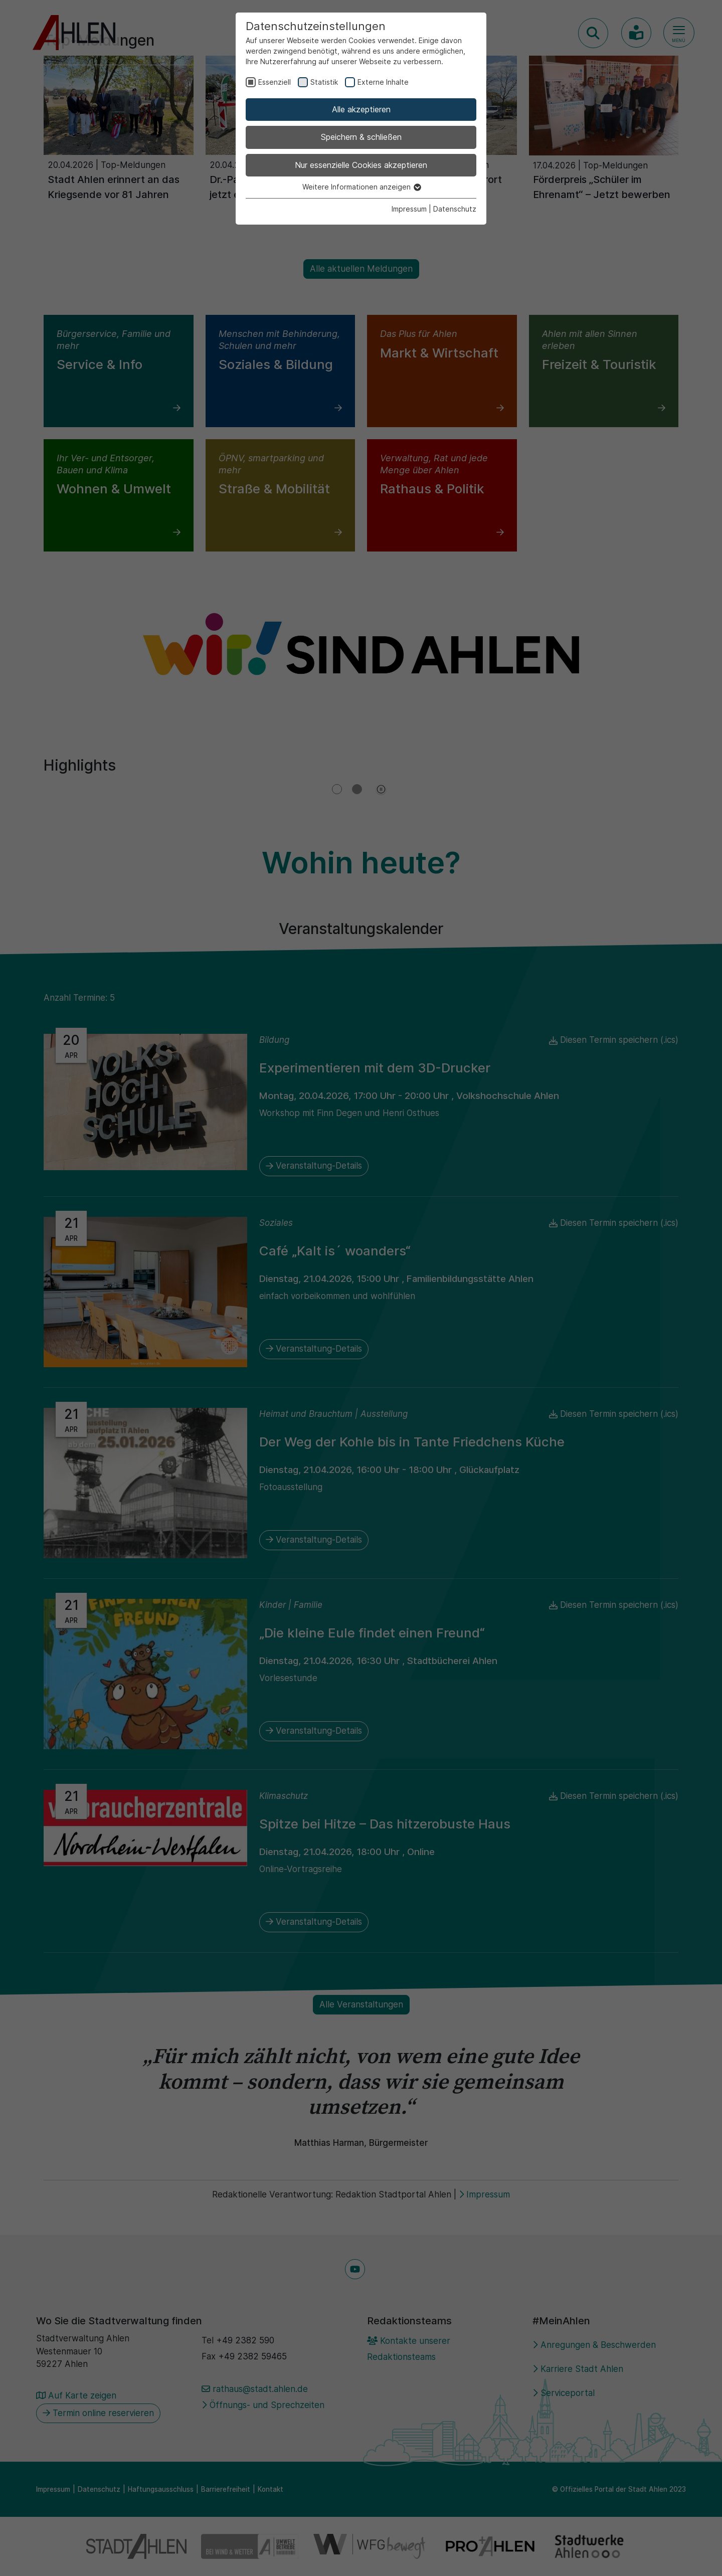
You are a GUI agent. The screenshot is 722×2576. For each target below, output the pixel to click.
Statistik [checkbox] (324, 82)
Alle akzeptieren (361, 109)
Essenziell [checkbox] (274, 82)
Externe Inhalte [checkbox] (383, 82)
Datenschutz (454, 209)
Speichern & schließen (361, 137)
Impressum (409, 209)
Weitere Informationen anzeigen (361, 186)
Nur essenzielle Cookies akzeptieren (361, 165)
